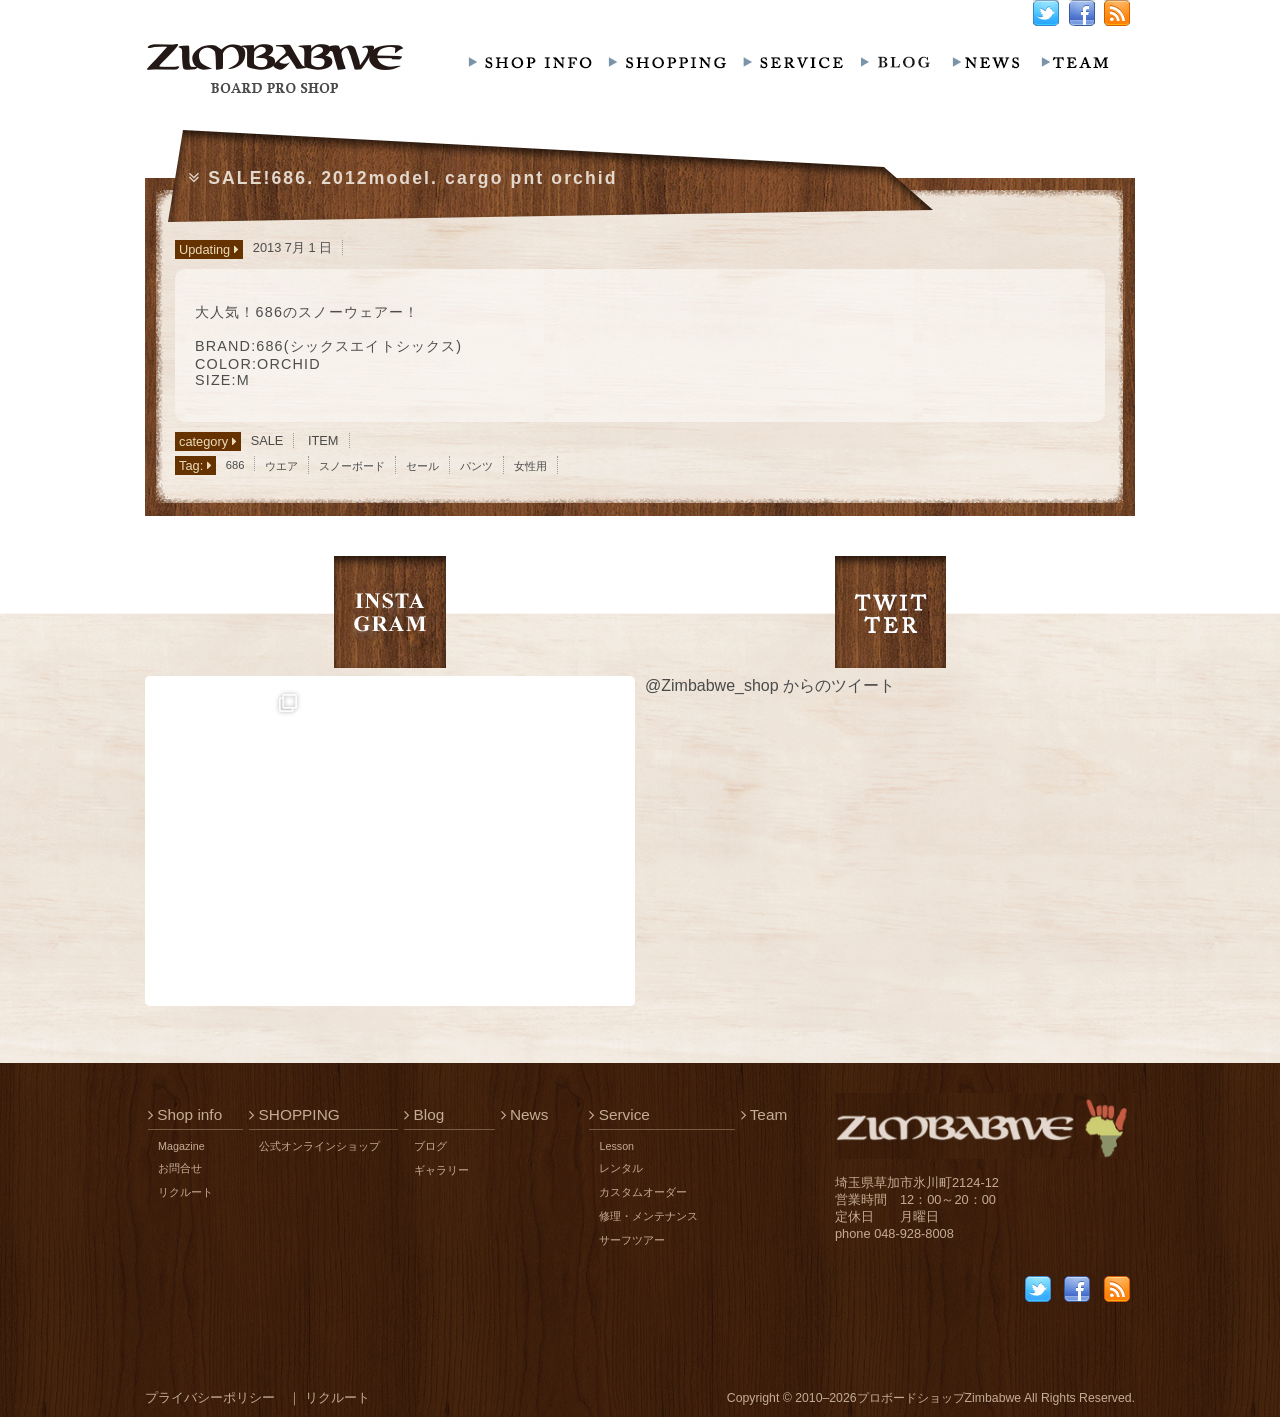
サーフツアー (632, 1240)
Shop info (185, 1114)
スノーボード (352, 466)
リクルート (185, 1192)
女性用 (530, 466)
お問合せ (180, 1168)
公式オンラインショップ (319, 1146)
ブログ (430, 1146)
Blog (424, 1114)
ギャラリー (441, 1170)
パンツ (476, 466)
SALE (267, 440)
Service (619, 1114)
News (525, 1114)
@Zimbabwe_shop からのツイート (770, 685)
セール (422, 466)
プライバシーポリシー (210, 1397)
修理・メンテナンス (648, 1216)
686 (235, 465)
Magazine (181, 1146)
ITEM (323, 440)
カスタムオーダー (643, 1192)
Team (764, 1114)
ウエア (281, 466)
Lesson (616, 1146)
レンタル (621, 1168)
